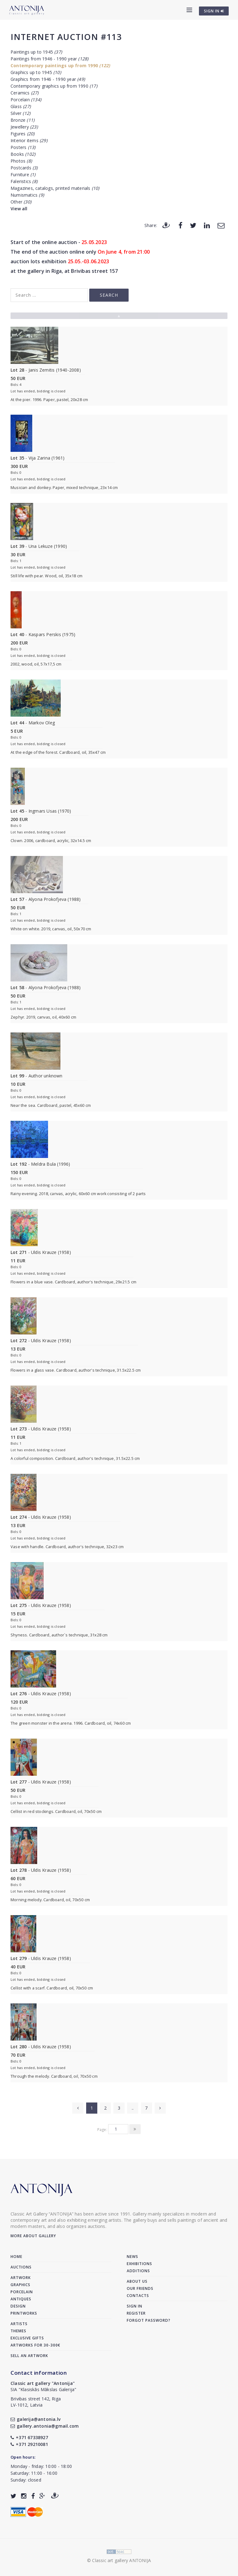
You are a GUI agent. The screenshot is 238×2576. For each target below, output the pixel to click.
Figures (22, 134)
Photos (21, 161)
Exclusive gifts (27, 2338)
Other (21, 202)
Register (136, 2313)
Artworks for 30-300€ (35, 2345)
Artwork (21, 2277)
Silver (20, 113)
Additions (138, 2270)
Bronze (22, 120)
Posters (23, 147)
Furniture (23, 174)
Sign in (134, 2306)
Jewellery (24, 127)
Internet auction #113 (66, 36)
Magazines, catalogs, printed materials (55, 188)
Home (16, 2256)
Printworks (24, 2313)
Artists (19, 2323)
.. (133, 2108)
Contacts (138, 2295)
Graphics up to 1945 (36, 72)
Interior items (29, 140)
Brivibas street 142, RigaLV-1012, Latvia (36, 2402)
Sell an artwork (29, 2355)
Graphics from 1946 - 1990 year (48, 79)
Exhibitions (139, 2263)
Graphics (20, 2284)
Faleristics (24, 181)
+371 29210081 (29, 2444)
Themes (18, 2331)
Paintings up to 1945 (36, 52)
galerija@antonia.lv (35, 2419)
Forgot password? (148, 2320)
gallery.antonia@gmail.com (45, 2426)
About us (137, 2281)
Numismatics (27, 195)
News (132, 2256)
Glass (21, 106)
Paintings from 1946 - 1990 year (49, 59)
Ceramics (25, 93)
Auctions (21, 2267)
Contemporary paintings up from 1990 (60, 65)
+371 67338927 (29, 2437)
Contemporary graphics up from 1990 (54, 86)
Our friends (140, 2288)
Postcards (24, 168)
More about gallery (33, 2235)
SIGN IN (214, 11)
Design (18, 2306)
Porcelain (26, 100)
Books (23, 154)
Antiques (21, 2299)
